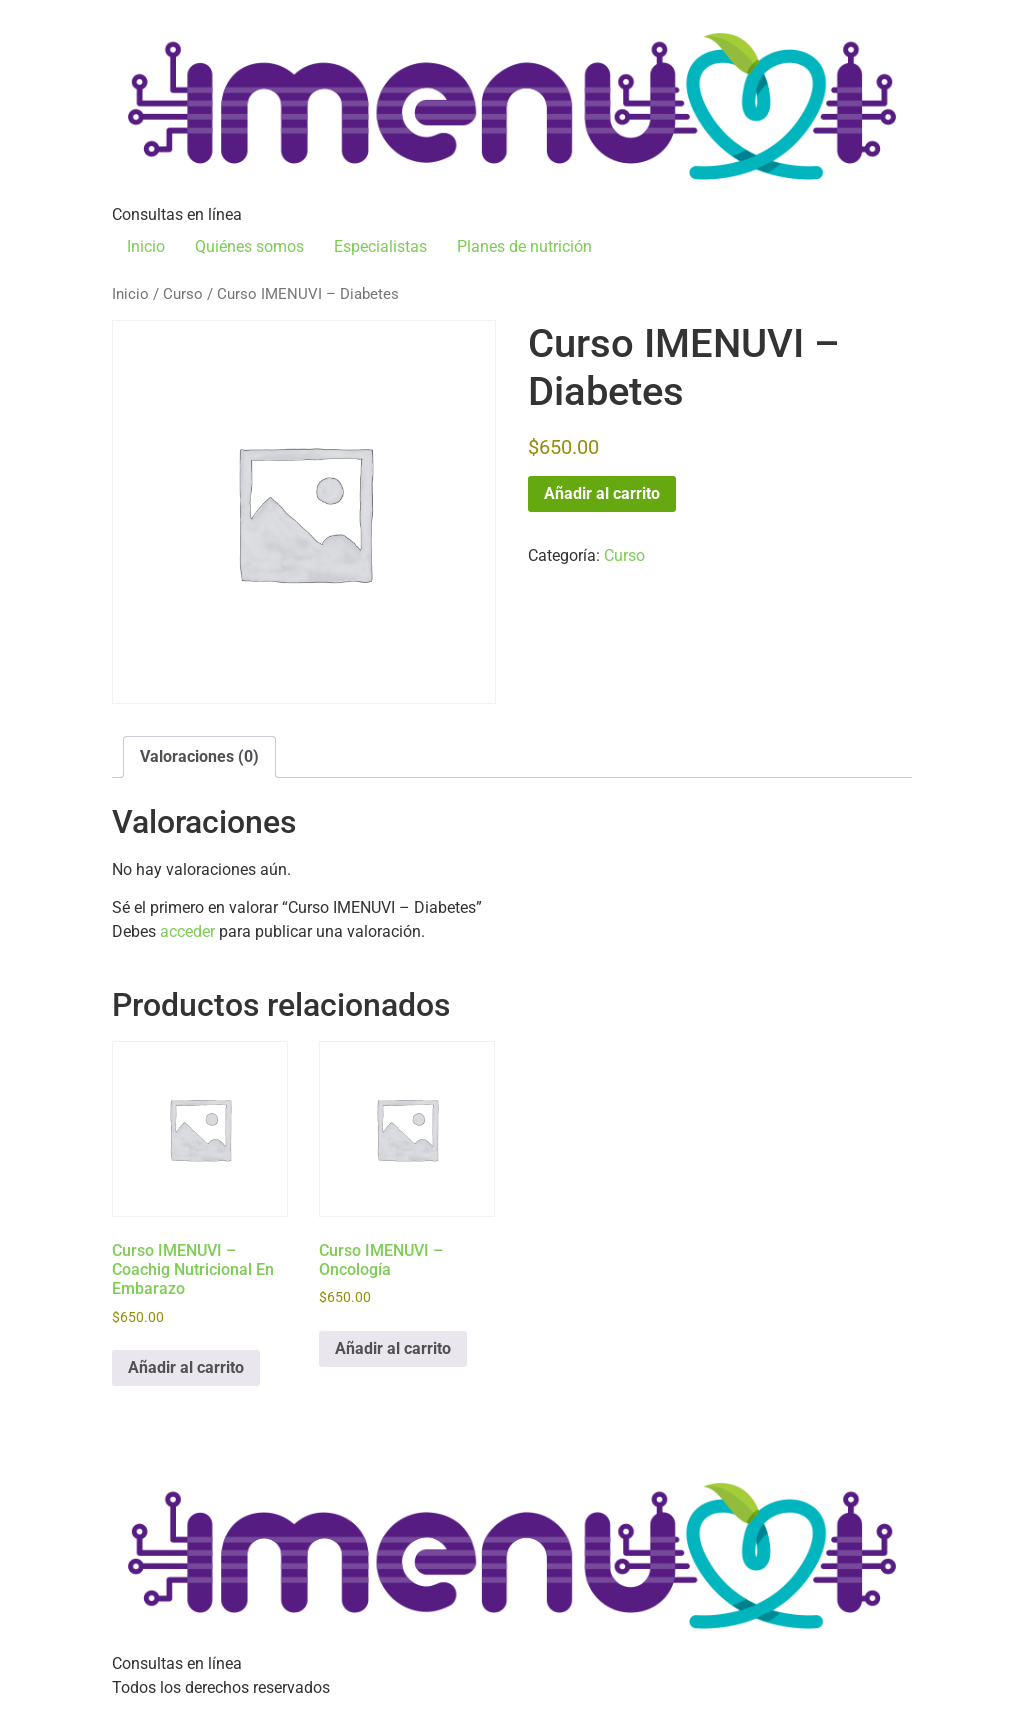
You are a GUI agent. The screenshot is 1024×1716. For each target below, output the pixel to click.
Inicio (146, 246)
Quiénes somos (249, 246)
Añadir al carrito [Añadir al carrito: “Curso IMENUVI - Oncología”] (393, 1348)
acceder (187, 931)
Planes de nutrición (524, 246)
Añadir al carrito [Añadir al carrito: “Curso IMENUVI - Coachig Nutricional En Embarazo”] (186, 1367)
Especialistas (380, 246)
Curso (183, 294)
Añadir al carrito (602, 493)
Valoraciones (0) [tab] (199, 756)
